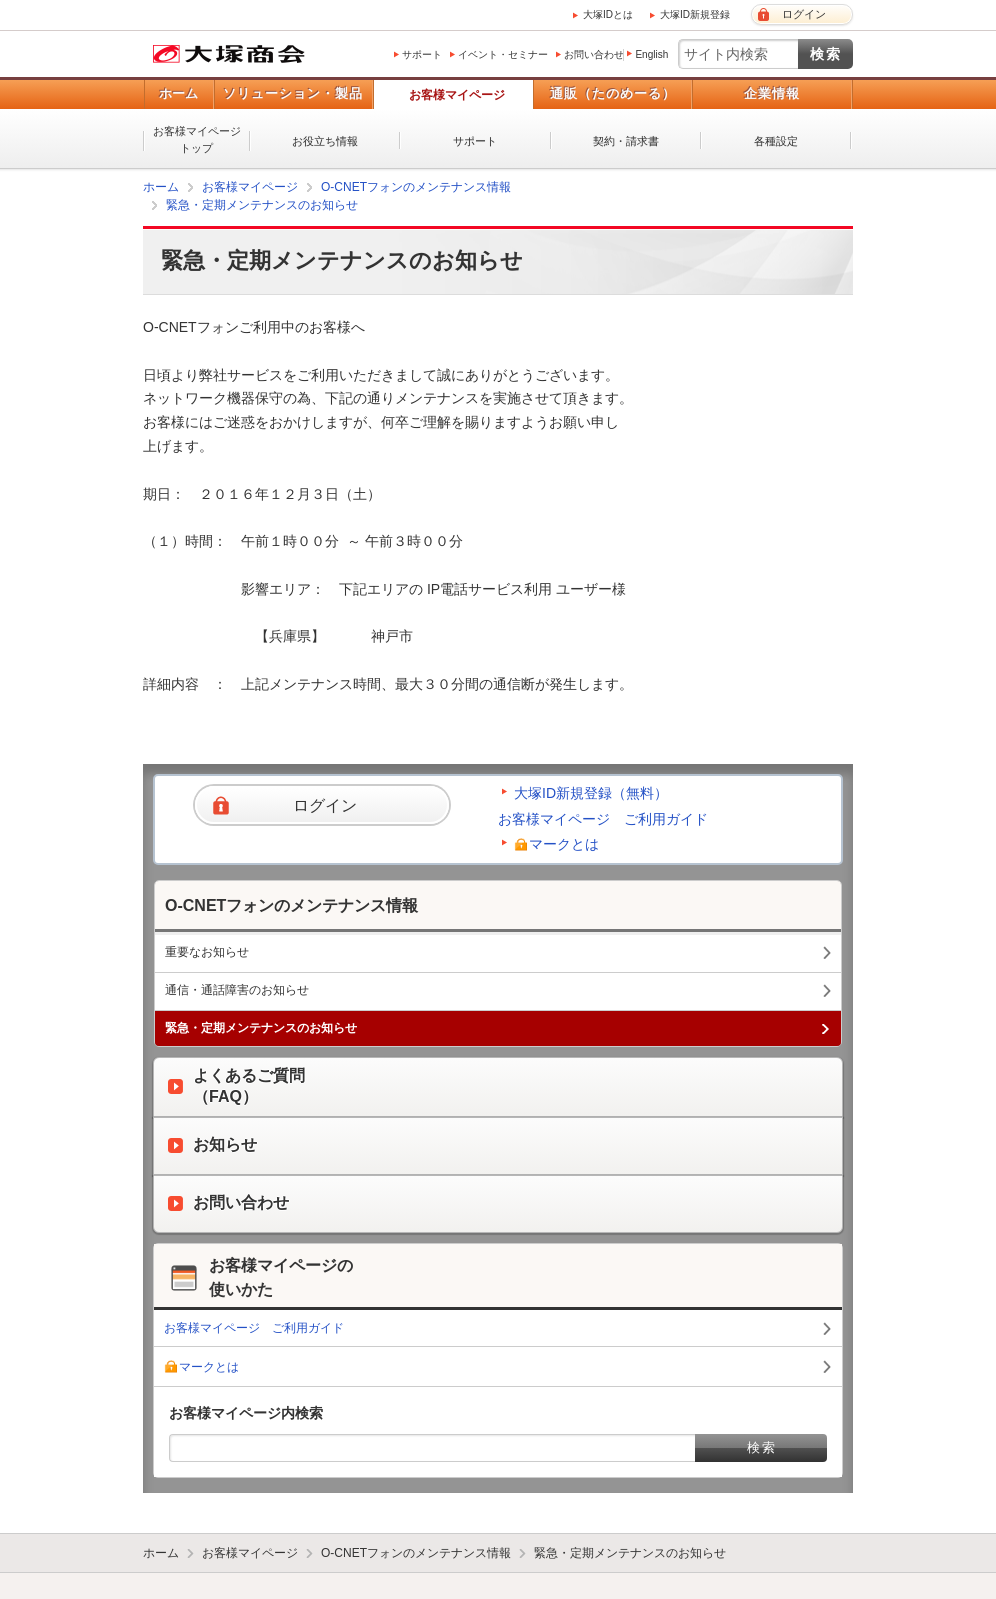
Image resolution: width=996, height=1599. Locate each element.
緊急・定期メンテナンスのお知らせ (262, 205)
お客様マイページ (457, 95)
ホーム (178, 93)
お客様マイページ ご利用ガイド (603, 819)
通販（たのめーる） (613, 93)
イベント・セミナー (503, 54)
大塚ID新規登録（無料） (591, 793)
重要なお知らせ (207, 952)
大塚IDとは (608, 14)
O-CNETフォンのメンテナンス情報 (416, 187)
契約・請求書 (626, 141)
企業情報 (772, 93)
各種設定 (776, 141)
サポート (422, 54)
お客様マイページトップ (197, 139)
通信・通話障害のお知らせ (237, 990)
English (651, 54)
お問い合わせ (594, 54)
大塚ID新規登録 (695, 14)
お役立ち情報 (325, 141)
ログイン (804, 14)
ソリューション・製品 (293, 93)
